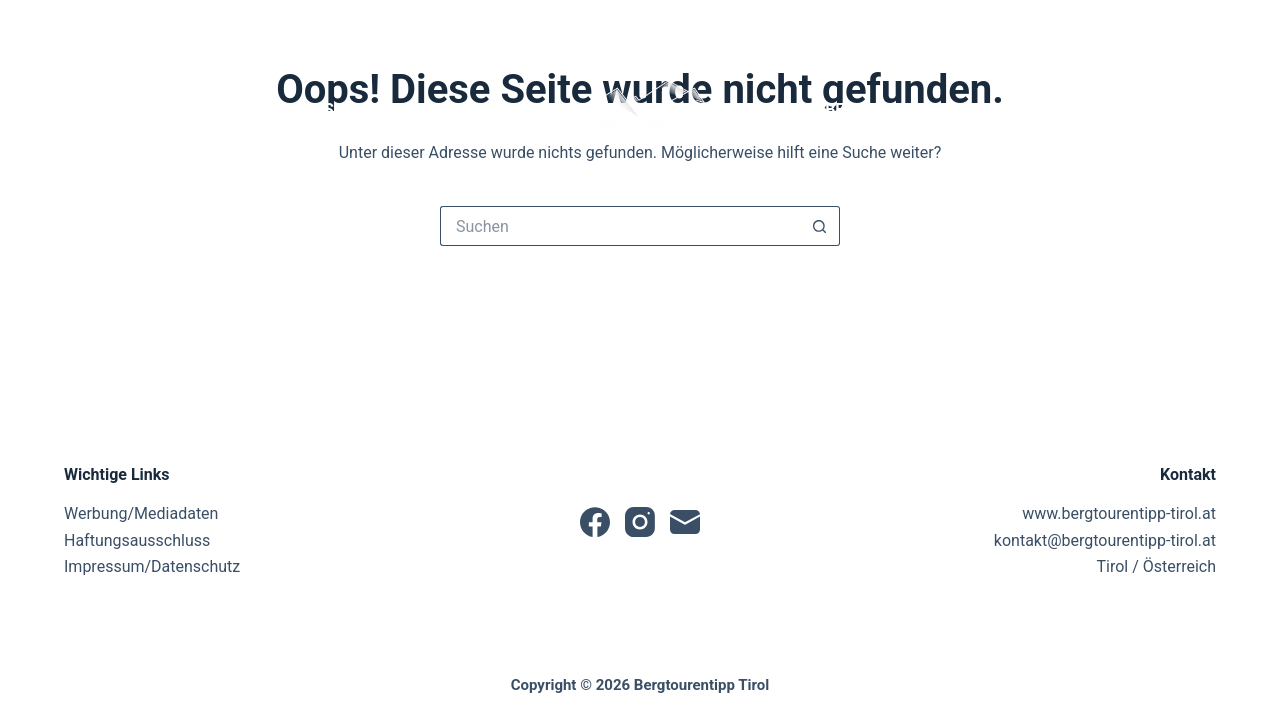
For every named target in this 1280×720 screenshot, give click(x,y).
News (215, 109)
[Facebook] (73, 25)
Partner (1032, 110)
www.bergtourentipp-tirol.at (1119, 513)
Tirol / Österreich (1156, 566)
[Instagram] (106, 25)
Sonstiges (1155, 110)
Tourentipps (486, 110)
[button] (640, 110)
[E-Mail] (139, 25)
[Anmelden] (1169, 25)
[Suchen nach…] (620, 226)
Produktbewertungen (860, 110)
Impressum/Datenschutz (152, 566)
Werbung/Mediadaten (141, 513)
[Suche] (1093, 25)
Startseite (122, 109)
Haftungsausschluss (137, 540)
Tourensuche (332, 110)
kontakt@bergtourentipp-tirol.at (1105, 540)
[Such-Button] (820, 226)
